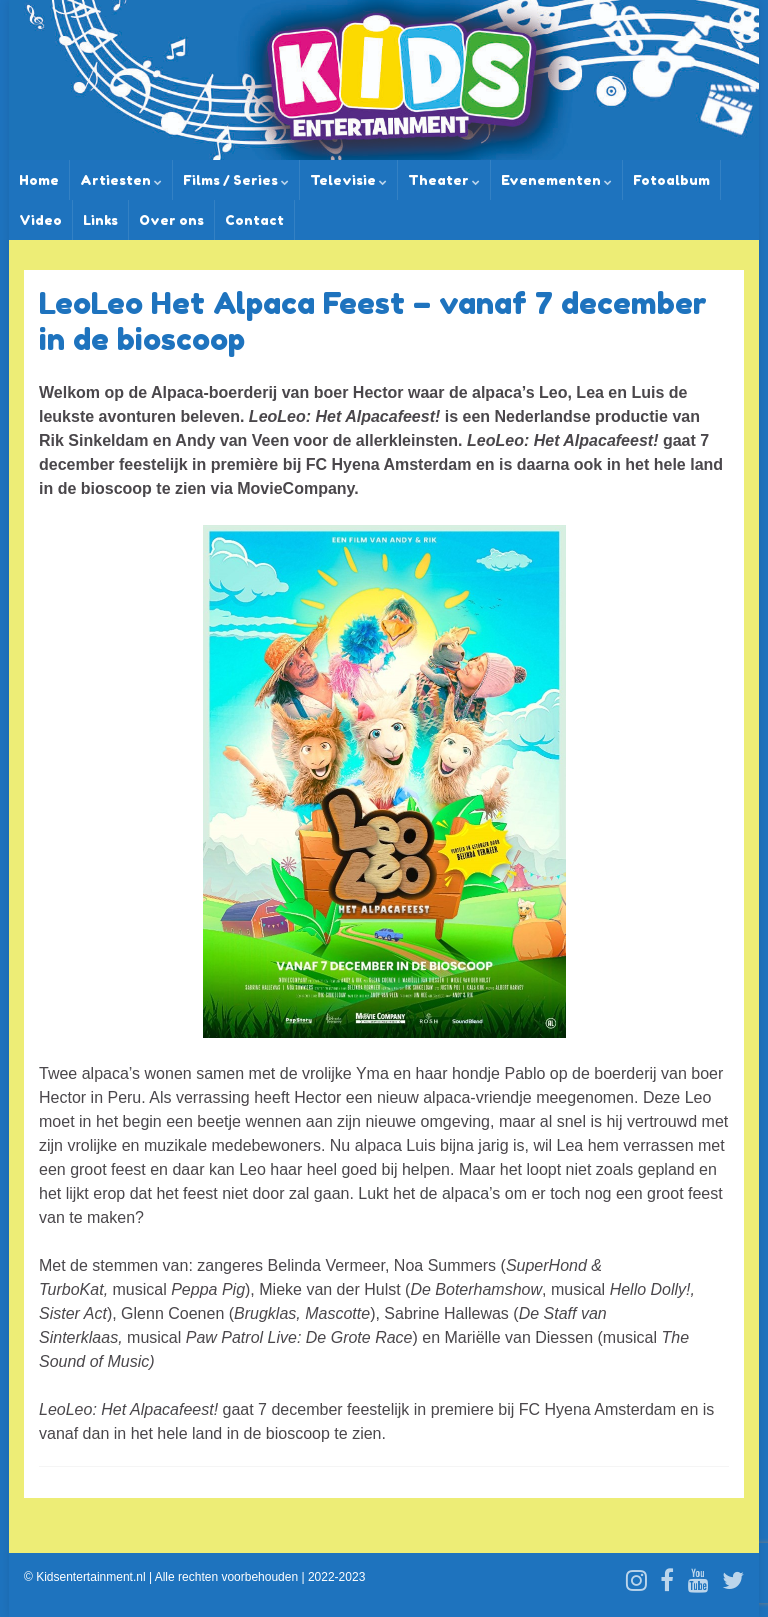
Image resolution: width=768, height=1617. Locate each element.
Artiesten (121, 180)
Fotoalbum (671, 180)
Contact (254, 220)
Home (39, 180)
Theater (444, 180)
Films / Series (236, 180)
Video (40, 220)
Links (100, 220)
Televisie (348, 180)
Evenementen (556, 180)
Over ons (171, 220)
